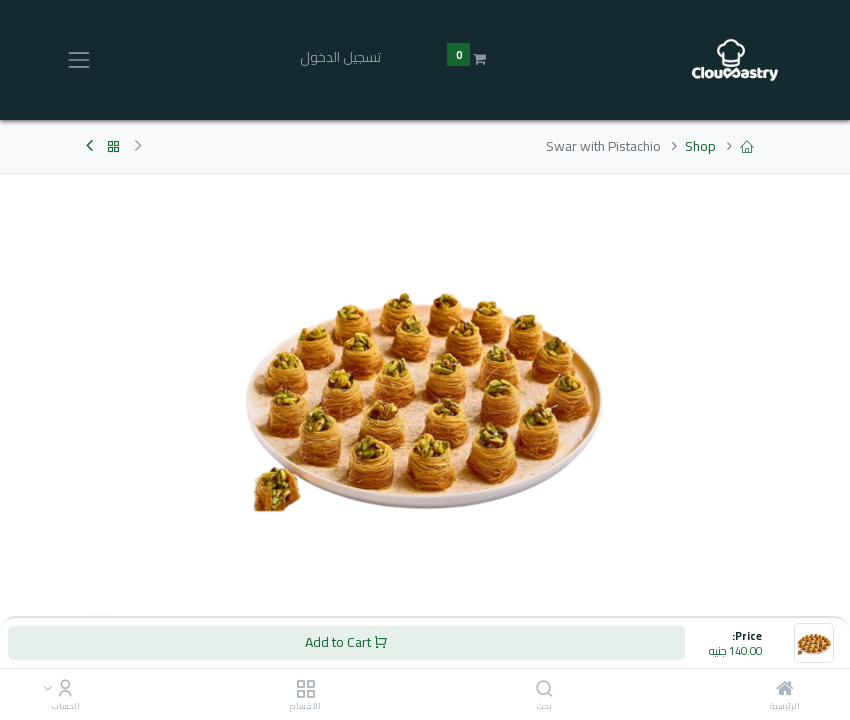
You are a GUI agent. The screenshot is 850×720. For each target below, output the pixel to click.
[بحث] (544, 690)
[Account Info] (65, 690)
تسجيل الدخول (340, 57)
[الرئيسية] (785, 690)
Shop (700, 146)
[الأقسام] (305, 690)
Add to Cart (346, 642)
